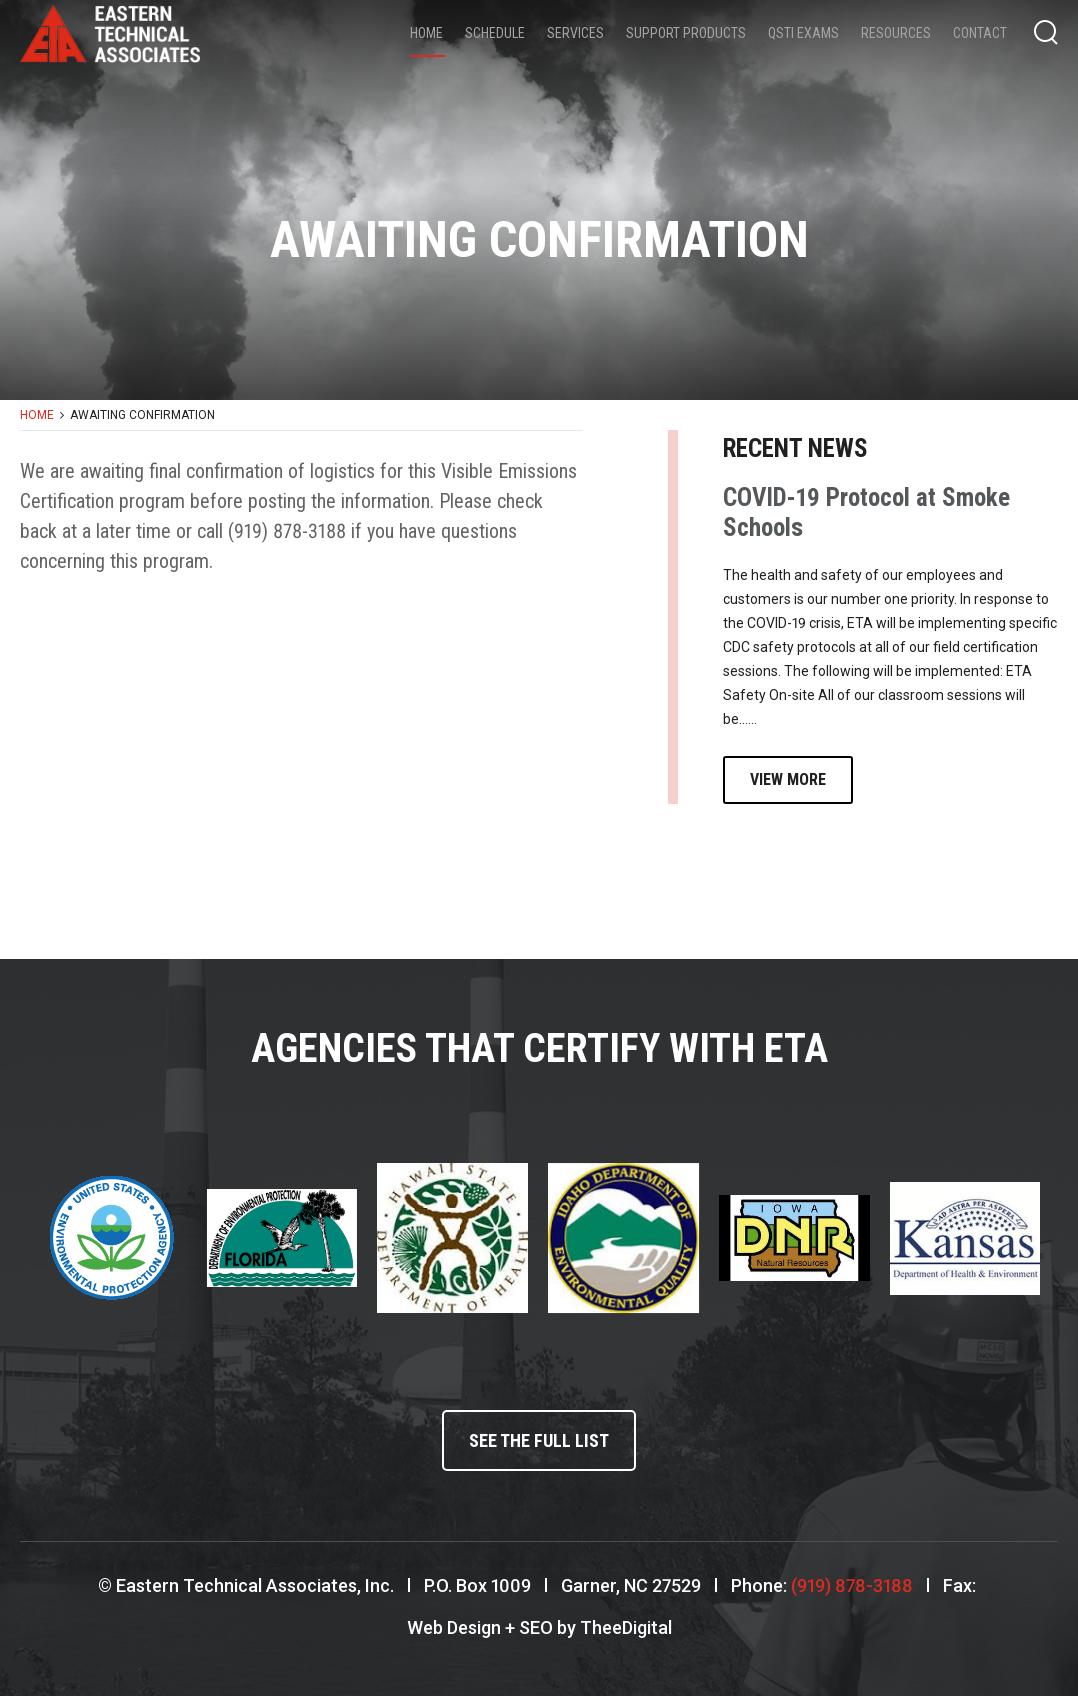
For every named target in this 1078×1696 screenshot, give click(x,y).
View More (788, 779)
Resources (896, 33)
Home (426, 33)
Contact (980, 33)
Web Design (454, 1627)
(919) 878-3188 (852, 1585)
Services (575, 33)
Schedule (495, 33)
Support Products (686, 33)
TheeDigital (626, 1627)
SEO (536, 1627)
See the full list (539, 1440)
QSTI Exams (803, 33)
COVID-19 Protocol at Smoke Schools (866, 512)
